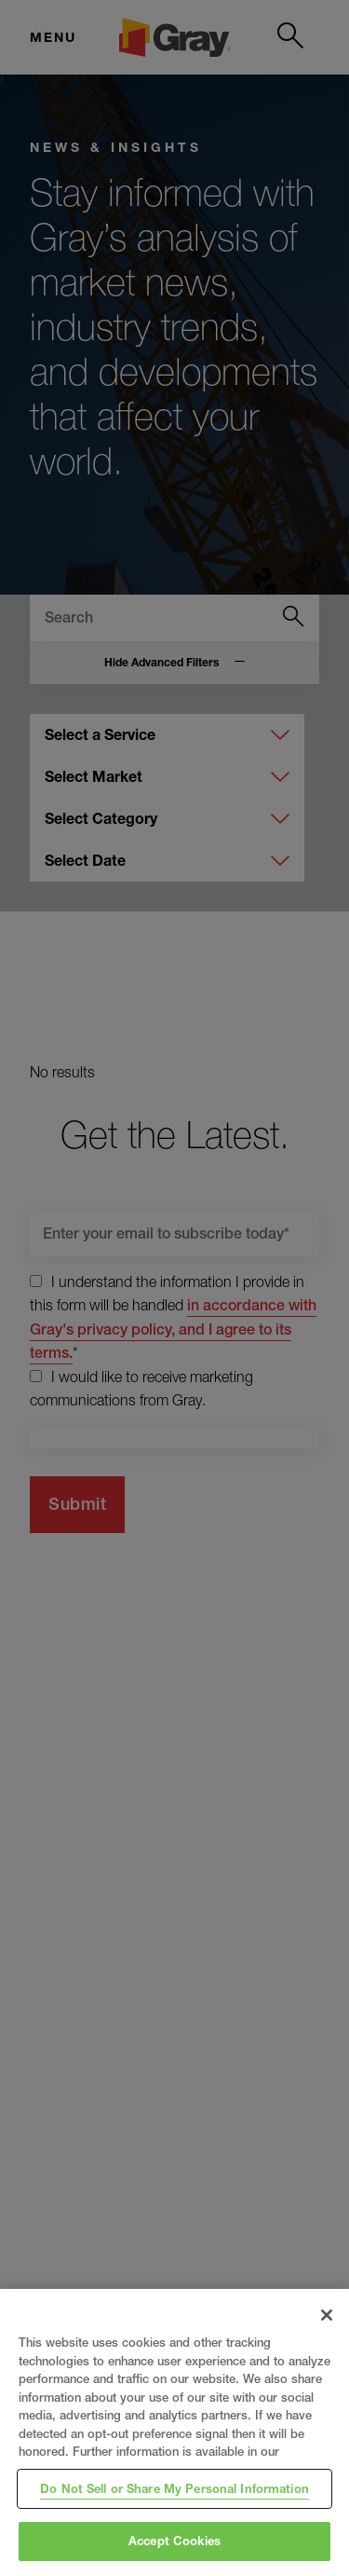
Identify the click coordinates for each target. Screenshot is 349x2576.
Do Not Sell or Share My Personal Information (174, 2488)
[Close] (326, 2315)
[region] (174, 2432)
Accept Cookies (174, 2540)
